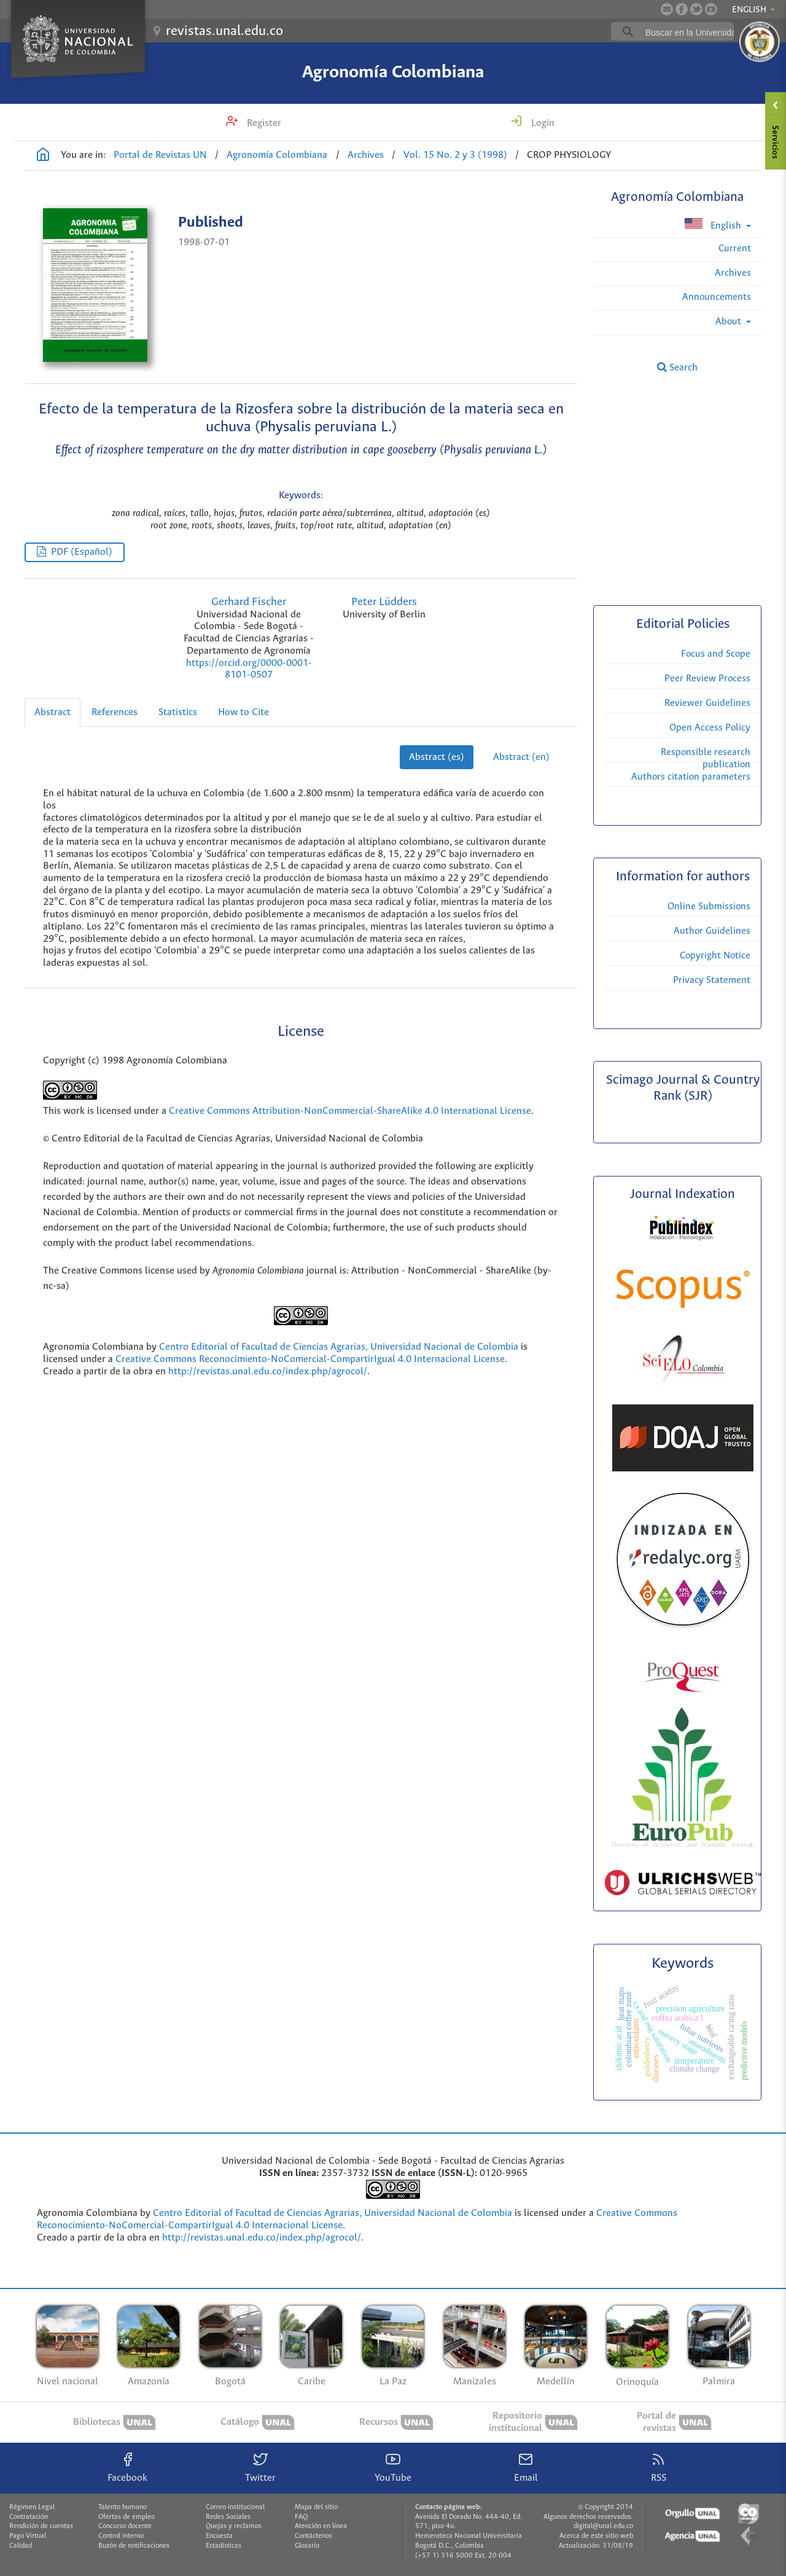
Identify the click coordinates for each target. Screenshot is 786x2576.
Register (262, 123)
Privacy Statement (711, 980)
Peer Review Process (707, 678)
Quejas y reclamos (234, 2526)
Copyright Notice (715, 955)
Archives (366, 155)
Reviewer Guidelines (707, 703)
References (114, 712)
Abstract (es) (436, 757)
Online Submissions (708, 906)
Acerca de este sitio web (596, 2536)
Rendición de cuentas (41, 2526)
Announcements (716, 297)
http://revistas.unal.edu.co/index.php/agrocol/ (267, 1371)
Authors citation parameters (690, 777)
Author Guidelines (712, 931)
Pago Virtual (27, 2536)
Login (541, 123)
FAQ (301, 2517)
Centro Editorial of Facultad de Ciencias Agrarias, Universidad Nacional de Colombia (338, 1347)
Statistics (177, 712)
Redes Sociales (228, 2517)
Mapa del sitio (316, 2507)
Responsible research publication (705, 758)
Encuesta (219, 2536)
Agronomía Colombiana (393, 72)
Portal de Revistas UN (160, 155)
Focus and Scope (715, 654)
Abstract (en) (521, 757)
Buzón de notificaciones (133, 2546)
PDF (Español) (81, 552)
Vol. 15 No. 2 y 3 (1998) (455, 155)
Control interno (121, 2536)
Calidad (20, 2546)
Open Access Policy (709, 727)
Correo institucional (235, 2507)
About (729, 321)
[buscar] (691, 32)
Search (677, 367)
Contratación (28, 2517)
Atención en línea (321, 2526)
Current (734, 248)
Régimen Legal (32, 2507)
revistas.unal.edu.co (224, 31)
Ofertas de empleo (126, 2517)
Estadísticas (223, 2546)
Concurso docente (125, 2526)
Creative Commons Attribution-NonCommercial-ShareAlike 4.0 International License (350, 1111)
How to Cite (243, 712)
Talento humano (122, 2507)
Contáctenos (313, 2536)
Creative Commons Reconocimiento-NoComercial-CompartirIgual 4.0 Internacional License (310, 1359)
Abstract (52, 712)
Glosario (307, 2546)
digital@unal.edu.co (603, 2526)
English (714, 224)
